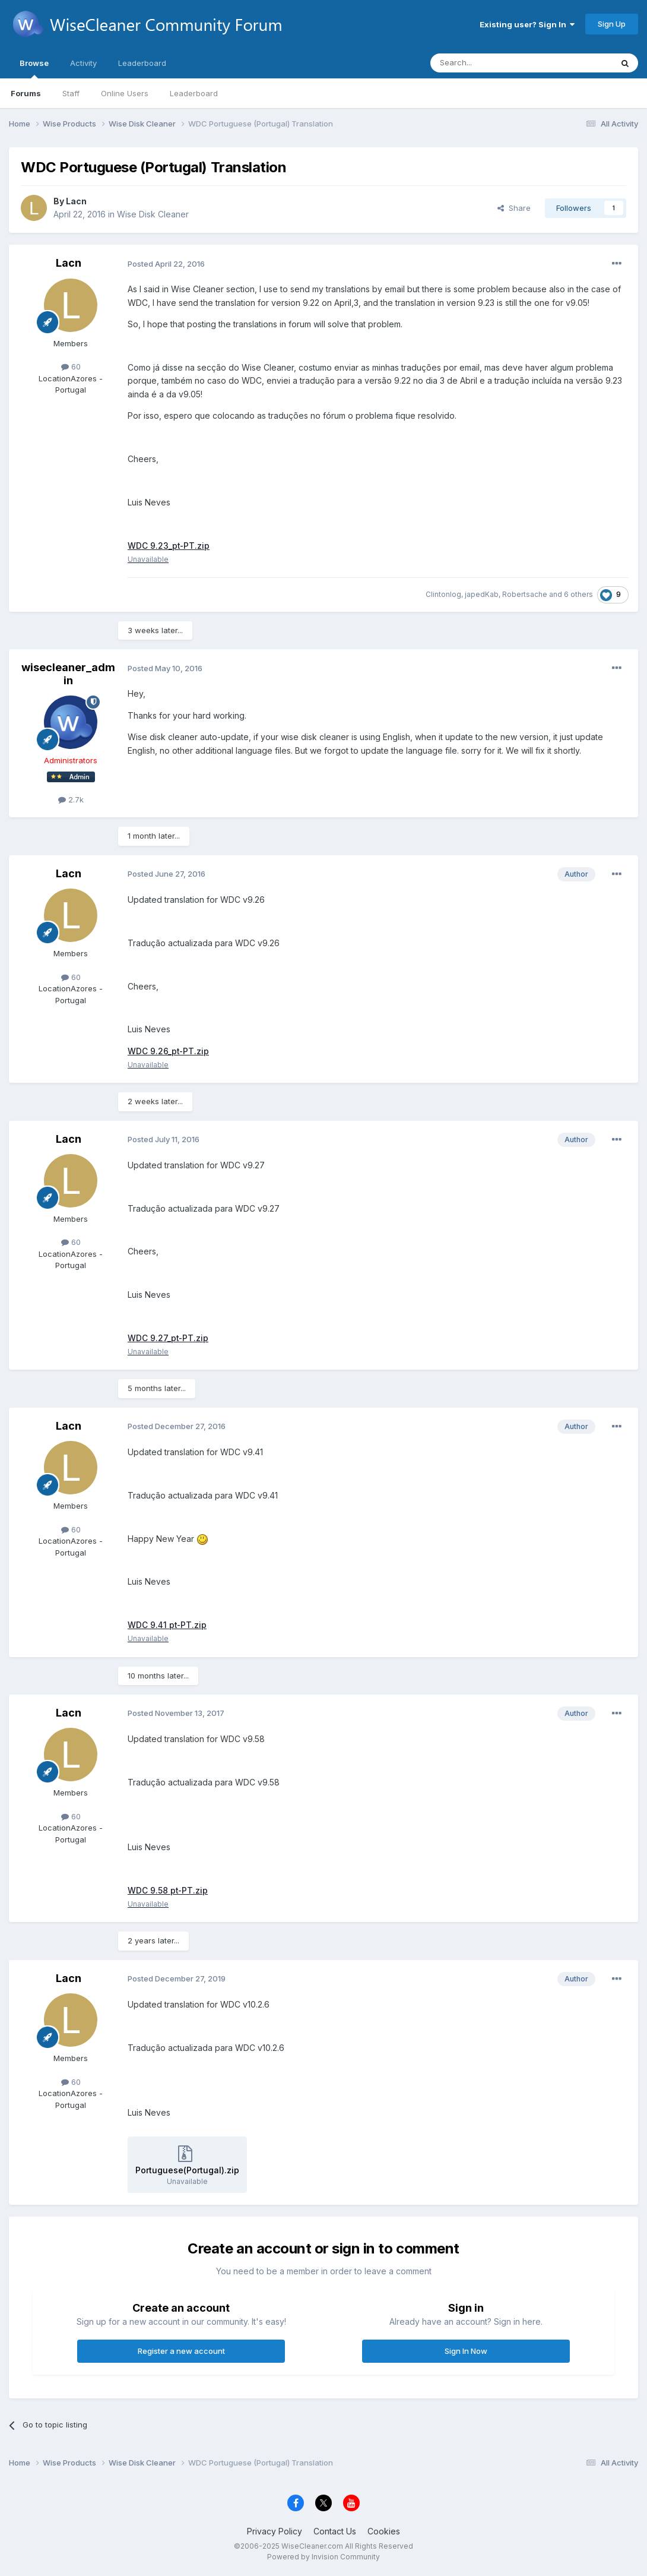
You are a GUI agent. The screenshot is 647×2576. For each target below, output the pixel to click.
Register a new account (181, 2352)
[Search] (490, 62)
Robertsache (524, 594)
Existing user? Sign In (527, 24)
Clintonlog (443, 594)
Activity (83, 63)
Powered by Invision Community (323, 2557)
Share (514, 208)
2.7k (71, 799)
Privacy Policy (274, 2532)
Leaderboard (194, 93)
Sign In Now (466, 2352)
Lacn (76, 201)
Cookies (383, 2532)
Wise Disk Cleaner (153, 214)
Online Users (124, 93)
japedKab (482, 594)
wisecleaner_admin (68, 674)
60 (71, 366)
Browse (34, 68)
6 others (578, 594)
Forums (26, 93)
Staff (71, 93)
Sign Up (612, 24)
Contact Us (334, 2532)
